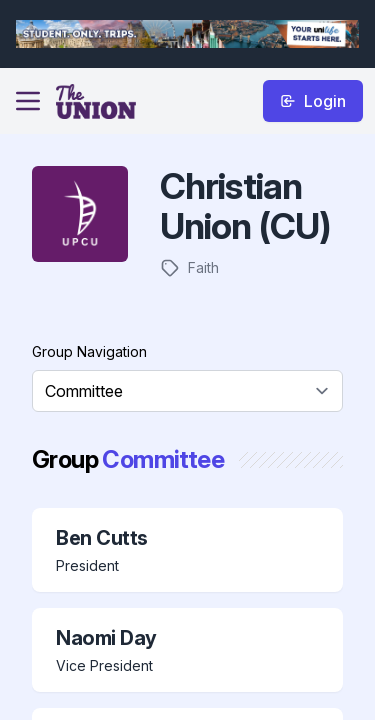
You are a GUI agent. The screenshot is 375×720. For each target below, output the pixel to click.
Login (313, 101)
